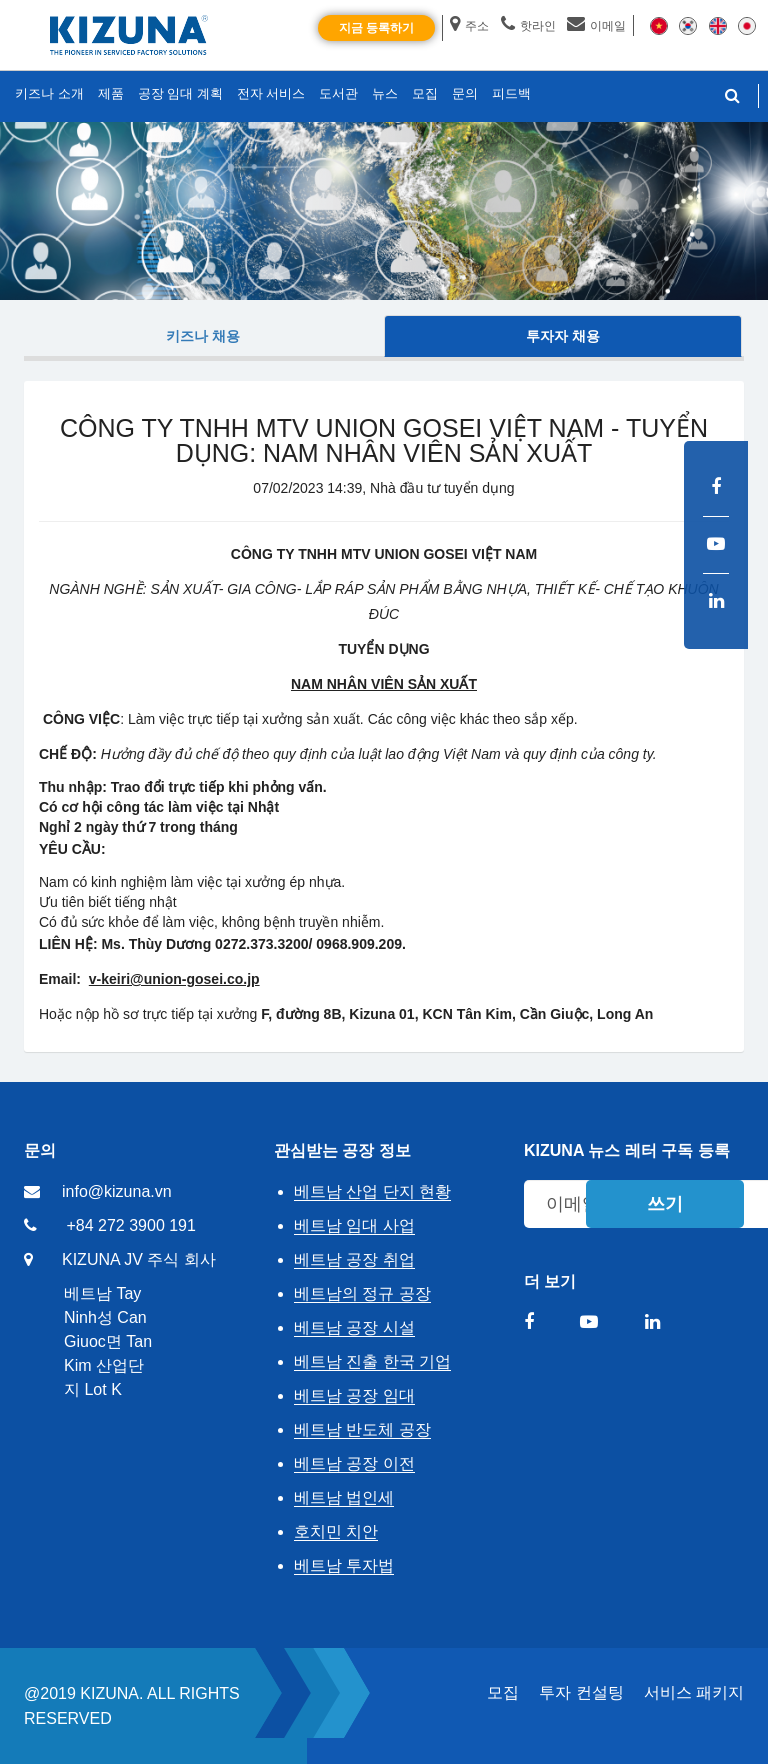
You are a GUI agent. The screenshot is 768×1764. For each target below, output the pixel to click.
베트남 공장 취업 (354, 1259)
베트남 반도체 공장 (362, 1429)
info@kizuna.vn (117, 1191)
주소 (469, 26)
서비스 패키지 (694, 1692)
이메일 (596, 26)
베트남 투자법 (344, 1565)
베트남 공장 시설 (354, 1327)
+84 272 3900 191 (130, 1225)
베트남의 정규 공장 (362, 1293)
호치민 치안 (336, 1531)
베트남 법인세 (344, 1497)
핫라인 (528, 26)
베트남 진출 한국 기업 (372, 1361)
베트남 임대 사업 (354, 1225)
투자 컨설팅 (581, 1692)
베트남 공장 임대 (354, 1395)
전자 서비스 (271, 93)
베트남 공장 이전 (354, 1463)
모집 (503, 1692)
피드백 (511, 93)
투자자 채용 (563, 336)
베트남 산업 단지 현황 (372, 1191)
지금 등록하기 (376, 28)
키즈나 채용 (203, 336)
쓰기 (665, 1204)
